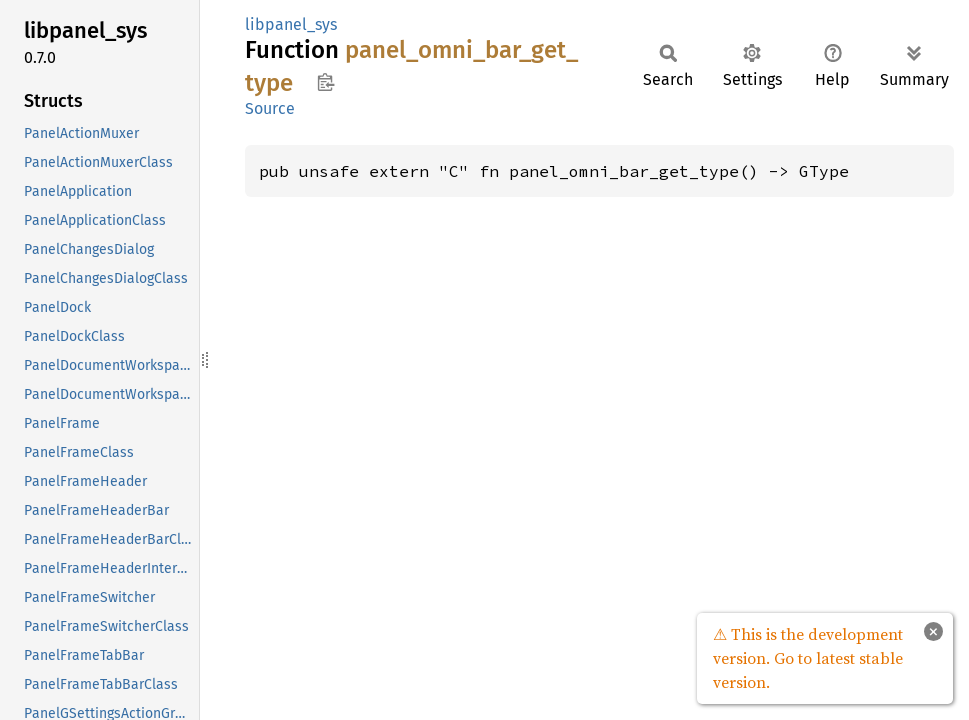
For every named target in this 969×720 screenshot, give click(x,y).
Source (270, 108)
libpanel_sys (291, 24)
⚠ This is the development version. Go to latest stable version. (808, 658)
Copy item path (325, 82)
